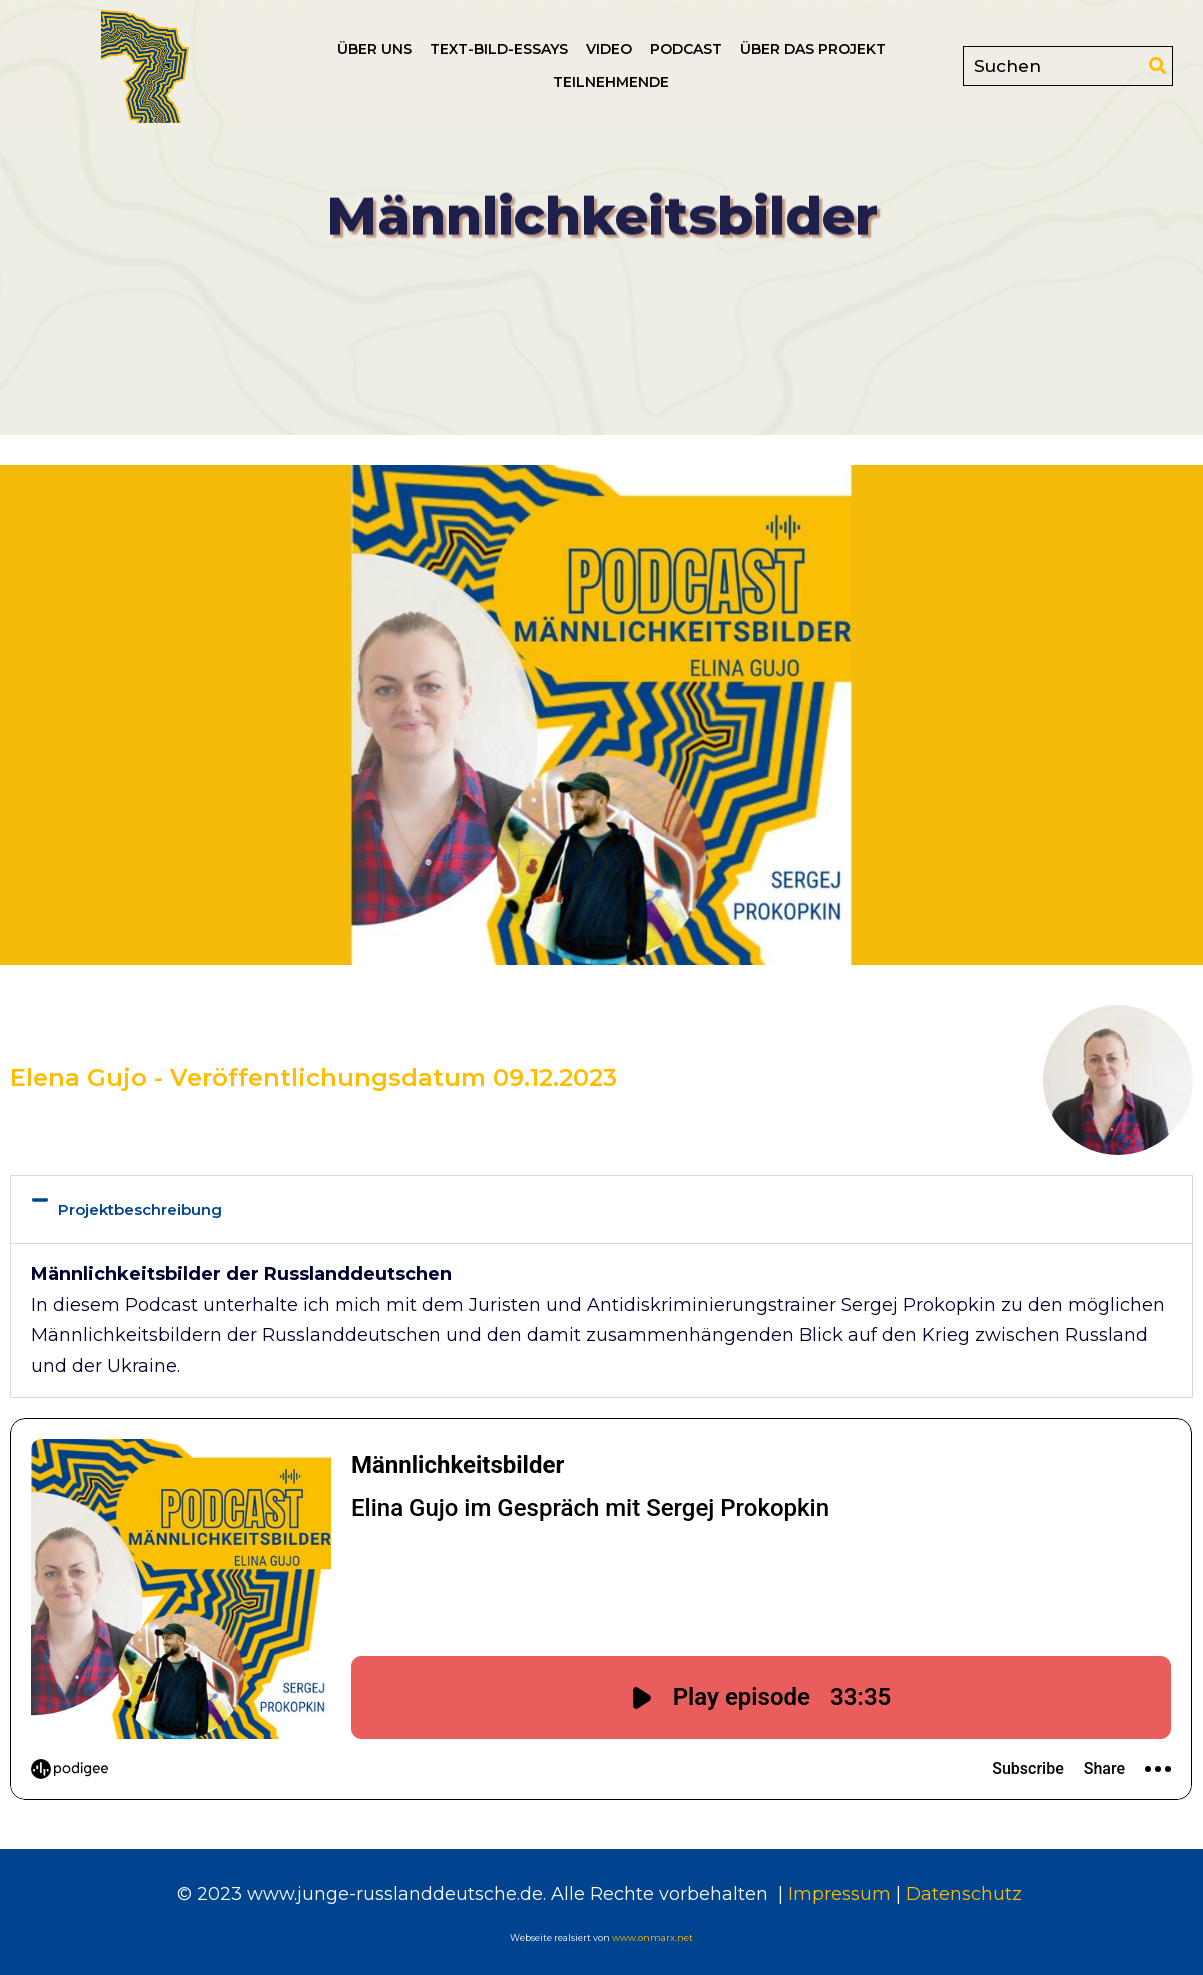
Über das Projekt (813, 49)
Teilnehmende (611, 82)
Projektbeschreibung (140, 1209)
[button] (601, 1210)
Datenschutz (966, 1894)
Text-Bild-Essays (499, 49)
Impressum (837, 1894)
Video (609, 49)
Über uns (374, 49)
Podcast (686, 49)
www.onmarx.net (652, 1937)
